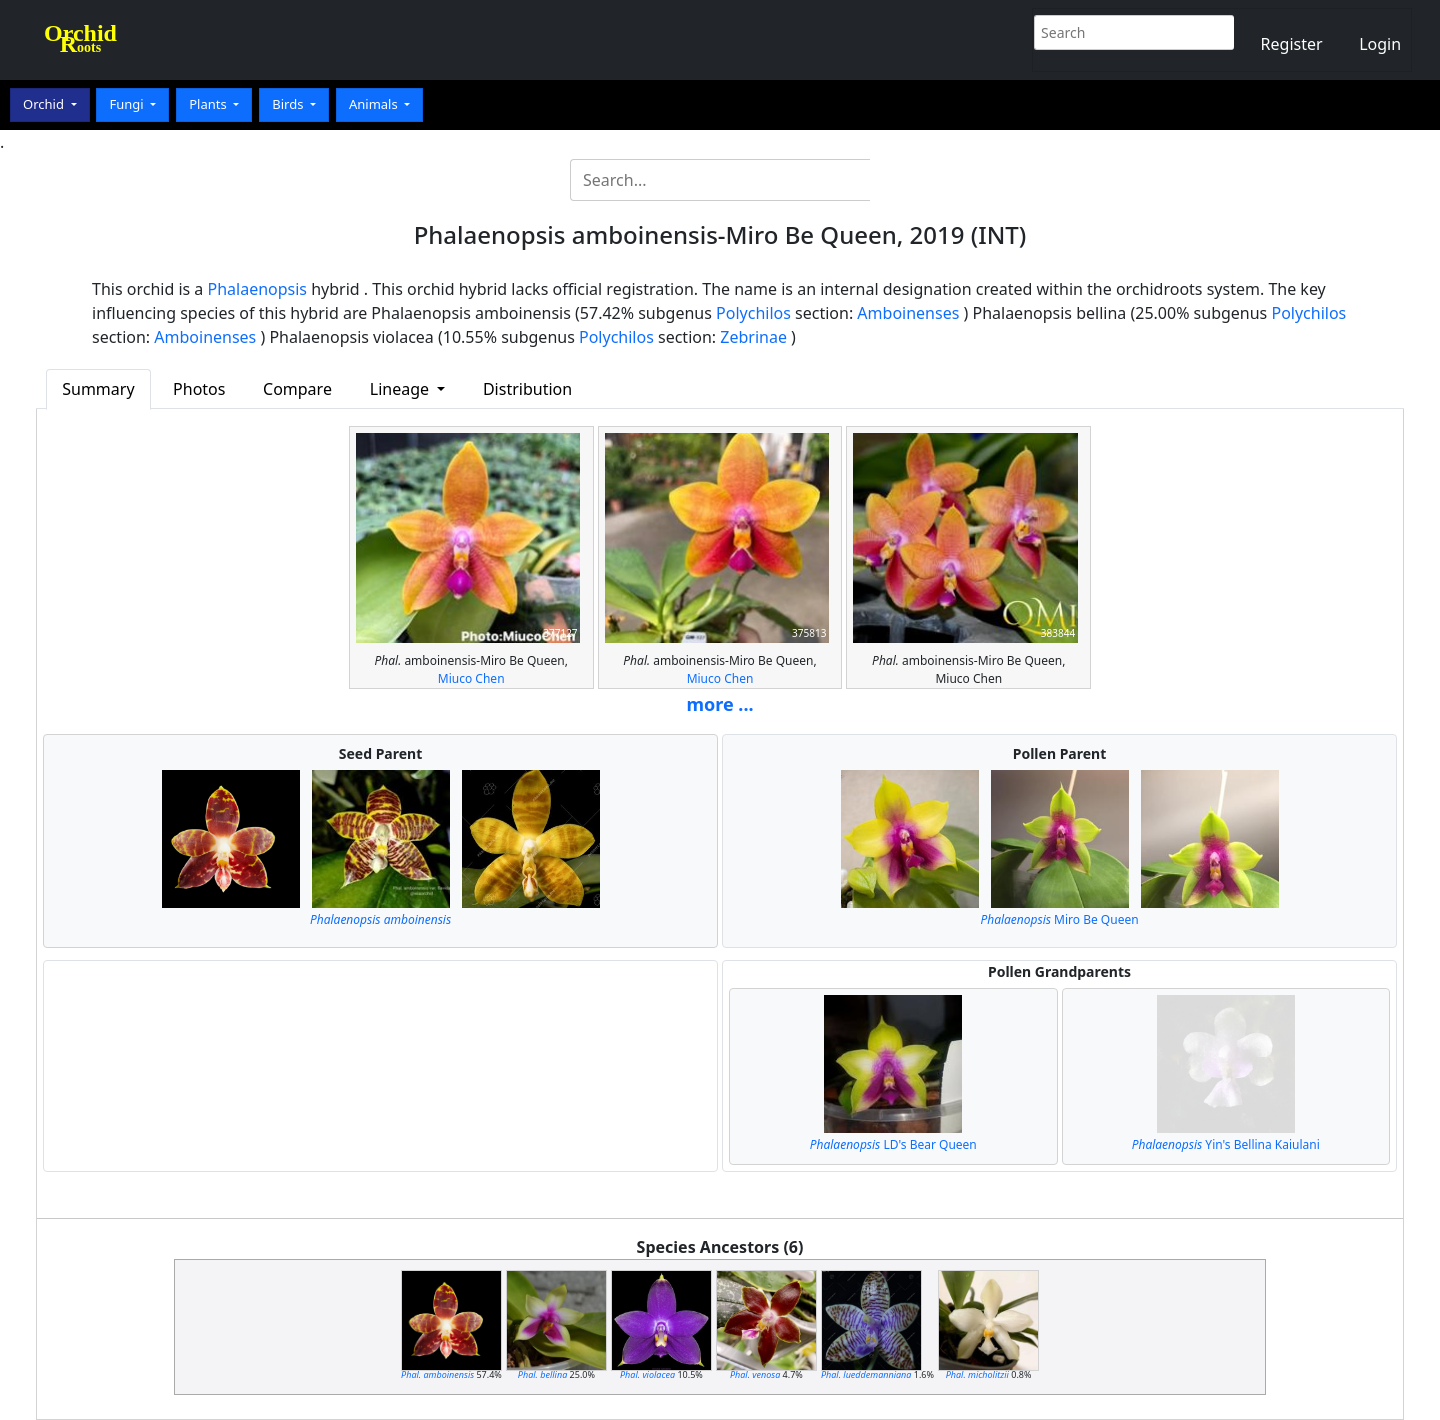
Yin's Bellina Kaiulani (1226, 1144)
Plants (209, 104)
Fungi (128, 104)
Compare (297, 389)
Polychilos (753, 313)
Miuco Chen (471, 678)
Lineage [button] (401, 389)
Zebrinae (753, 337)
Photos (199, 389)
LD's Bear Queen (893, 1144)
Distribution (527, 389)
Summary (98, 389)
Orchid (45, 104)
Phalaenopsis (258, 289)
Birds (289, 104)
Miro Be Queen (1059, 919)
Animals (375, 104)
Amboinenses (908, 313)
